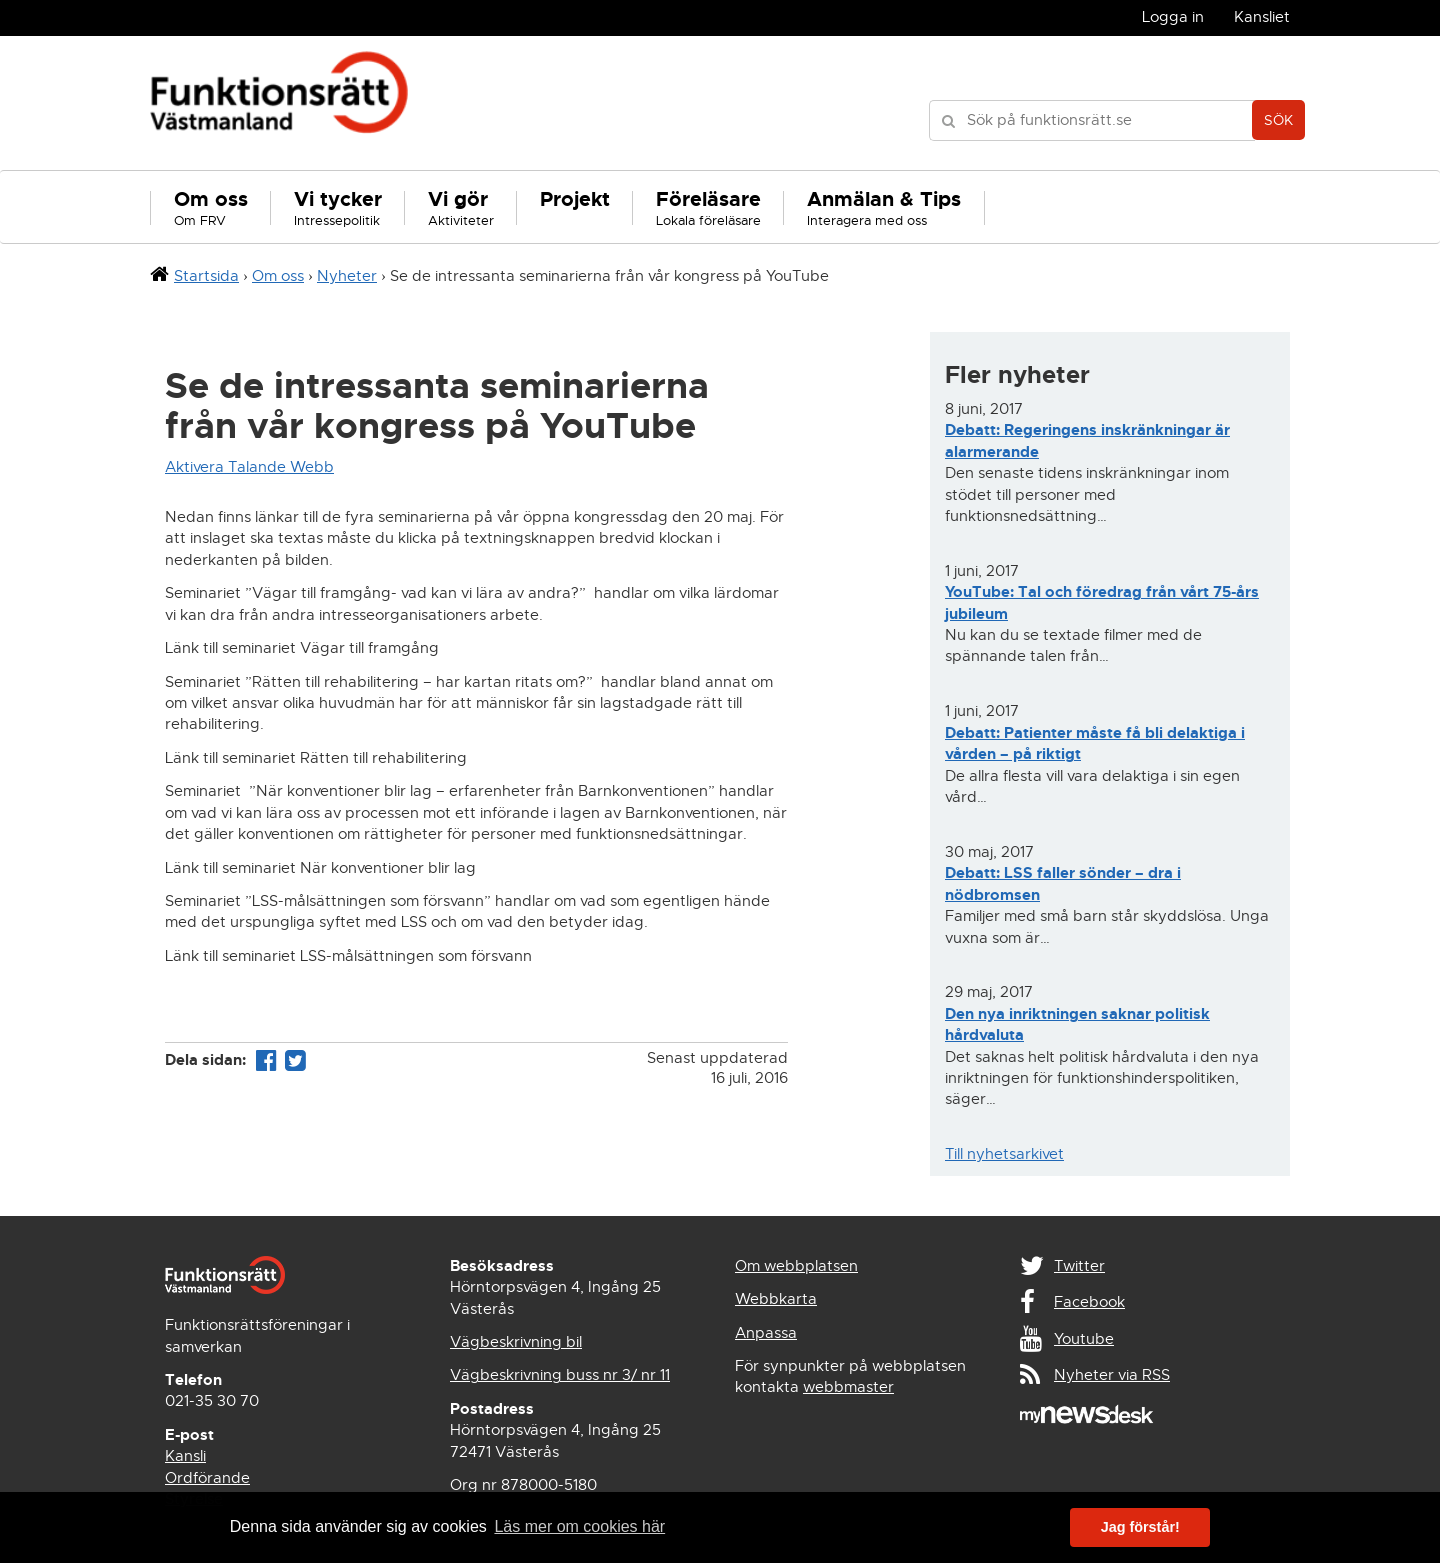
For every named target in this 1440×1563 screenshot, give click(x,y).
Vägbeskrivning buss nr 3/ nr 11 (560, 1375)
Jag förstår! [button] (1140, 1527)
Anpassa (766, 1333)
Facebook (1089, 1302)
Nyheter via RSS (1112, 1375)
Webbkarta (776, 1299)
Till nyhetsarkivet (1004, 1154)
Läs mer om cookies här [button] (579, 1526)
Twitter (1079, 1266)
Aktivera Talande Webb (249, 467)
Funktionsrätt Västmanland (279, 103)
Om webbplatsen (796, 1266)
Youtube (1084, 1339)
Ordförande (207, 1478)
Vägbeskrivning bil (516, 1342)
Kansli (185, 1456)
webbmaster (848, 1387)
